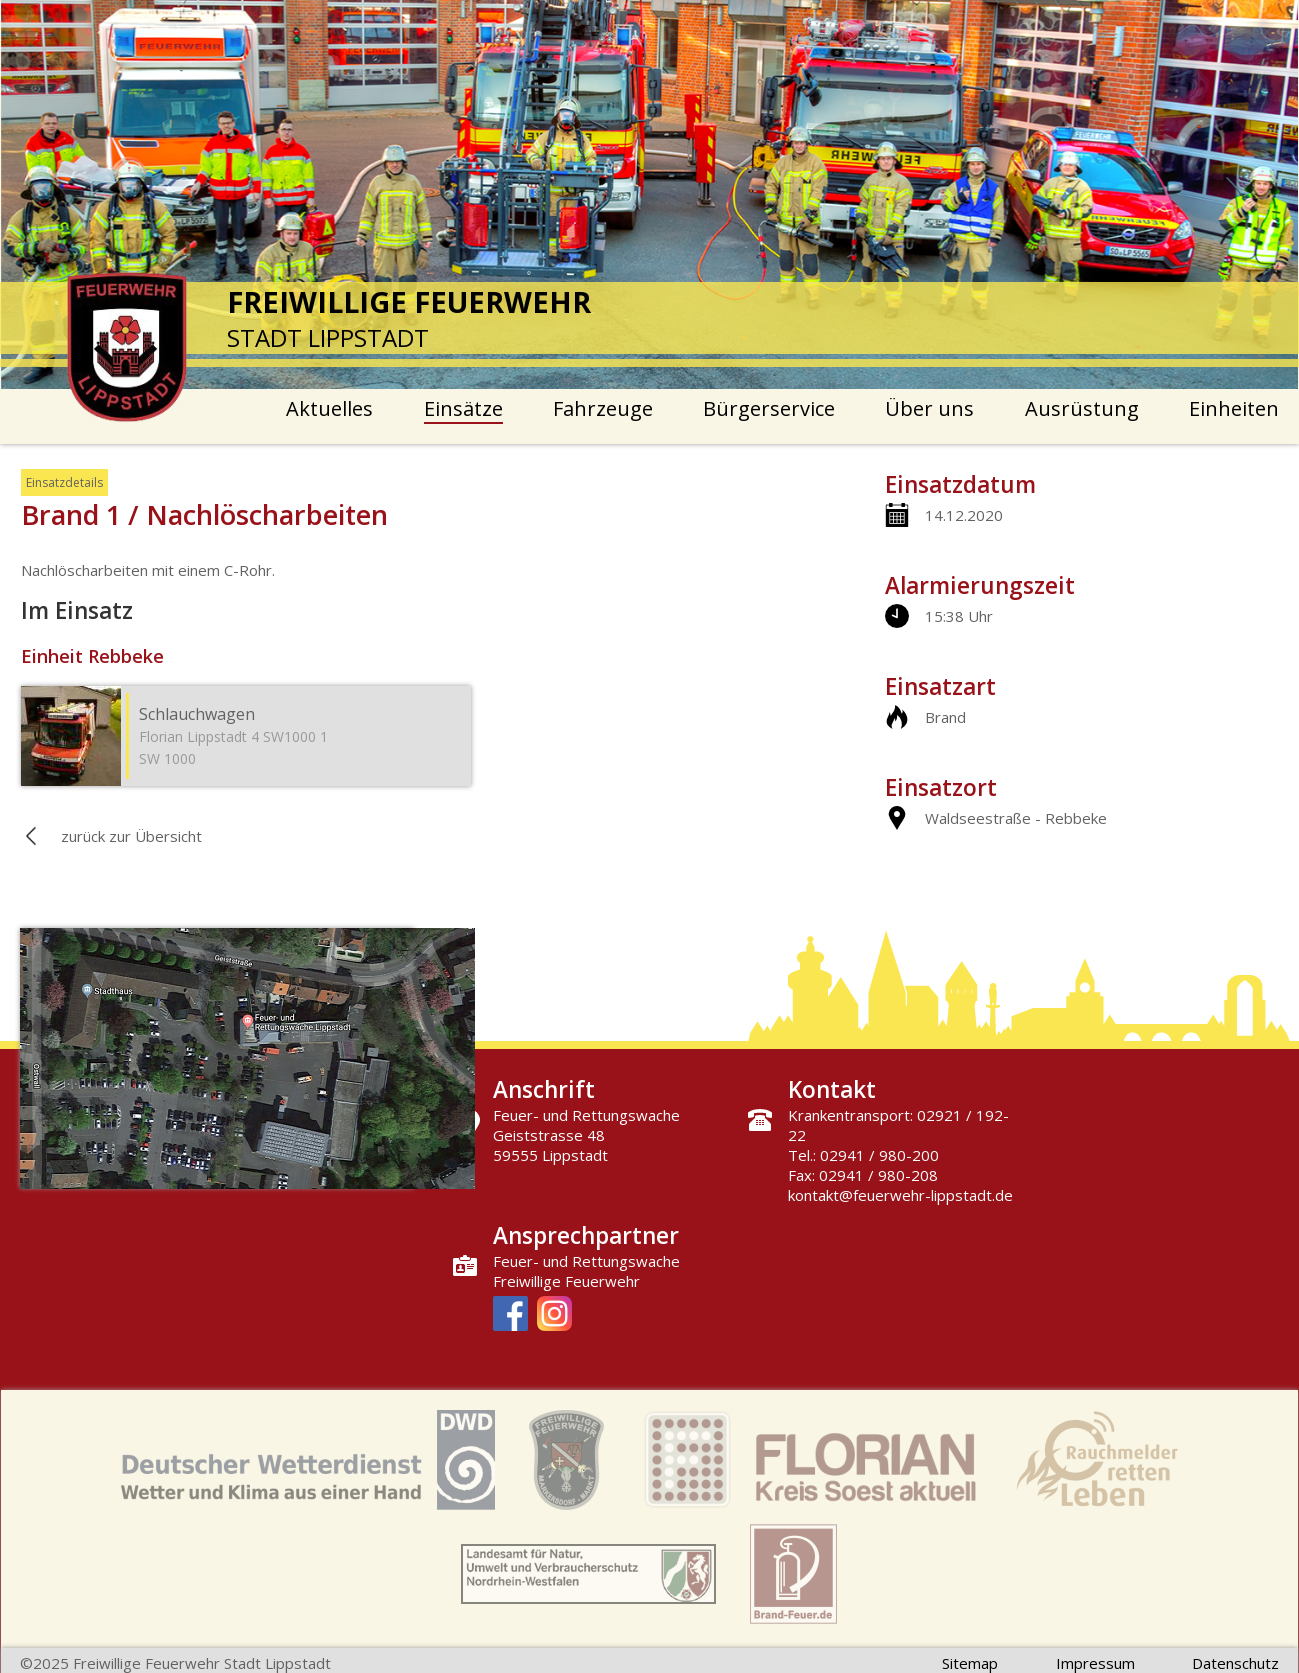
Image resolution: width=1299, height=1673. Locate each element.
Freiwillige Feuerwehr (566, 1281)
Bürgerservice (769, 408)
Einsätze (463, 408)
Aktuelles (329, 408)
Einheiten (1234, 408)
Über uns (929, 408)
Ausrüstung (1082, 408)
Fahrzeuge (603, 408)
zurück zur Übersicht (131, 836)
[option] (650, 194)
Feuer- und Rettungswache (586, 1261)
